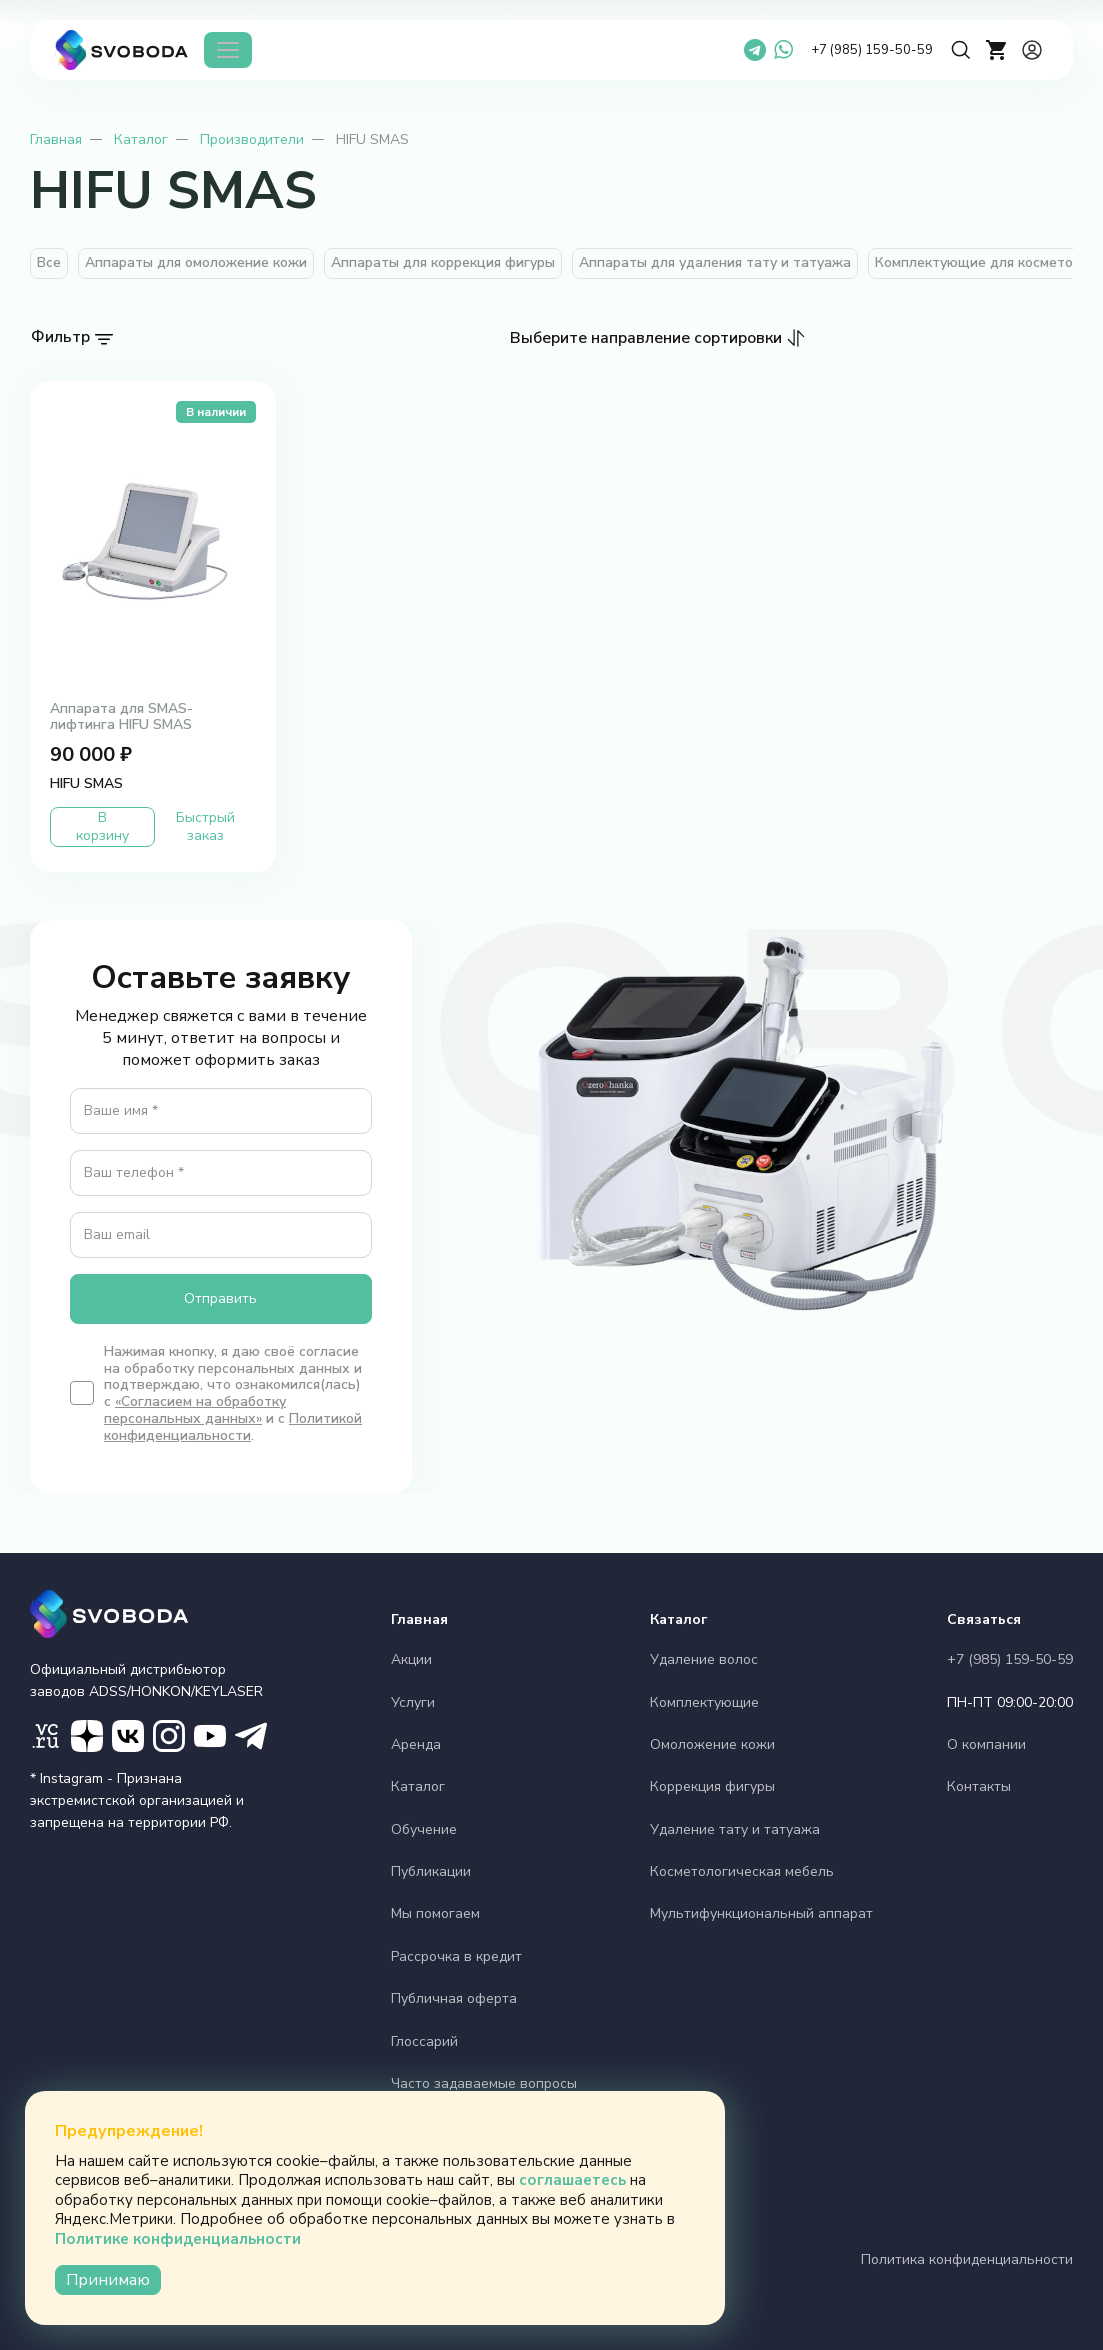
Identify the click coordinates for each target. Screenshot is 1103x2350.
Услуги (413, 1702)
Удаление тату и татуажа (735, 1829)
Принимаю (108, 2280)
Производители (252, 139)
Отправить (220, 1298)
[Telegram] (755, 49)
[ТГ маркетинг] (251, 1736)
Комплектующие (704, 1702)
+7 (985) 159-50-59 (872, 50)
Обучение (424, 1829)
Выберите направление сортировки (646, 338)
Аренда (416, 1744)
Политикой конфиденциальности (233, 1427)
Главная (56, 139)
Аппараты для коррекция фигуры (443, 262)
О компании (986, 1744)
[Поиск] (961, 50)
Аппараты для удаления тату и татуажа (715, 262)
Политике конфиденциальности (178, 2239)
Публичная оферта (454, 1998)
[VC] (46, 1736)
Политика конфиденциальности (967, 2259)
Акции (411, 1659)
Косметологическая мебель (742, 1871)
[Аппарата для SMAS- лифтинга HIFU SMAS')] (153, 541)
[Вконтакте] (128, 1736)
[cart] (997, 50)
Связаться (984, 1619)
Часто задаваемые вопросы (484, 2083)
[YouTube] (210, 1736)
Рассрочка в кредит (456, 1956)
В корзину (102, 826)
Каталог (141, 139)
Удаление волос (704, 1659)
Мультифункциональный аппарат (761, 1913)
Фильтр (60, 337)
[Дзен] (87, 1736)
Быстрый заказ (205, 826)
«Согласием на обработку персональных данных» (195, 1410)
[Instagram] (169, 1736)
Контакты (979, 1786)
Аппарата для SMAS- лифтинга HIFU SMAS (121, 717)
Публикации (431, 1871)
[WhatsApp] (783, 49)
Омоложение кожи (712, 1744)
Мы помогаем (435, 1913)
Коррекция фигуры (712, 1786)
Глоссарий (424, 2041)
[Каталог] (228, 50)
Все (49, 262)
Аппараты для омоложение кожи (196, 262)
